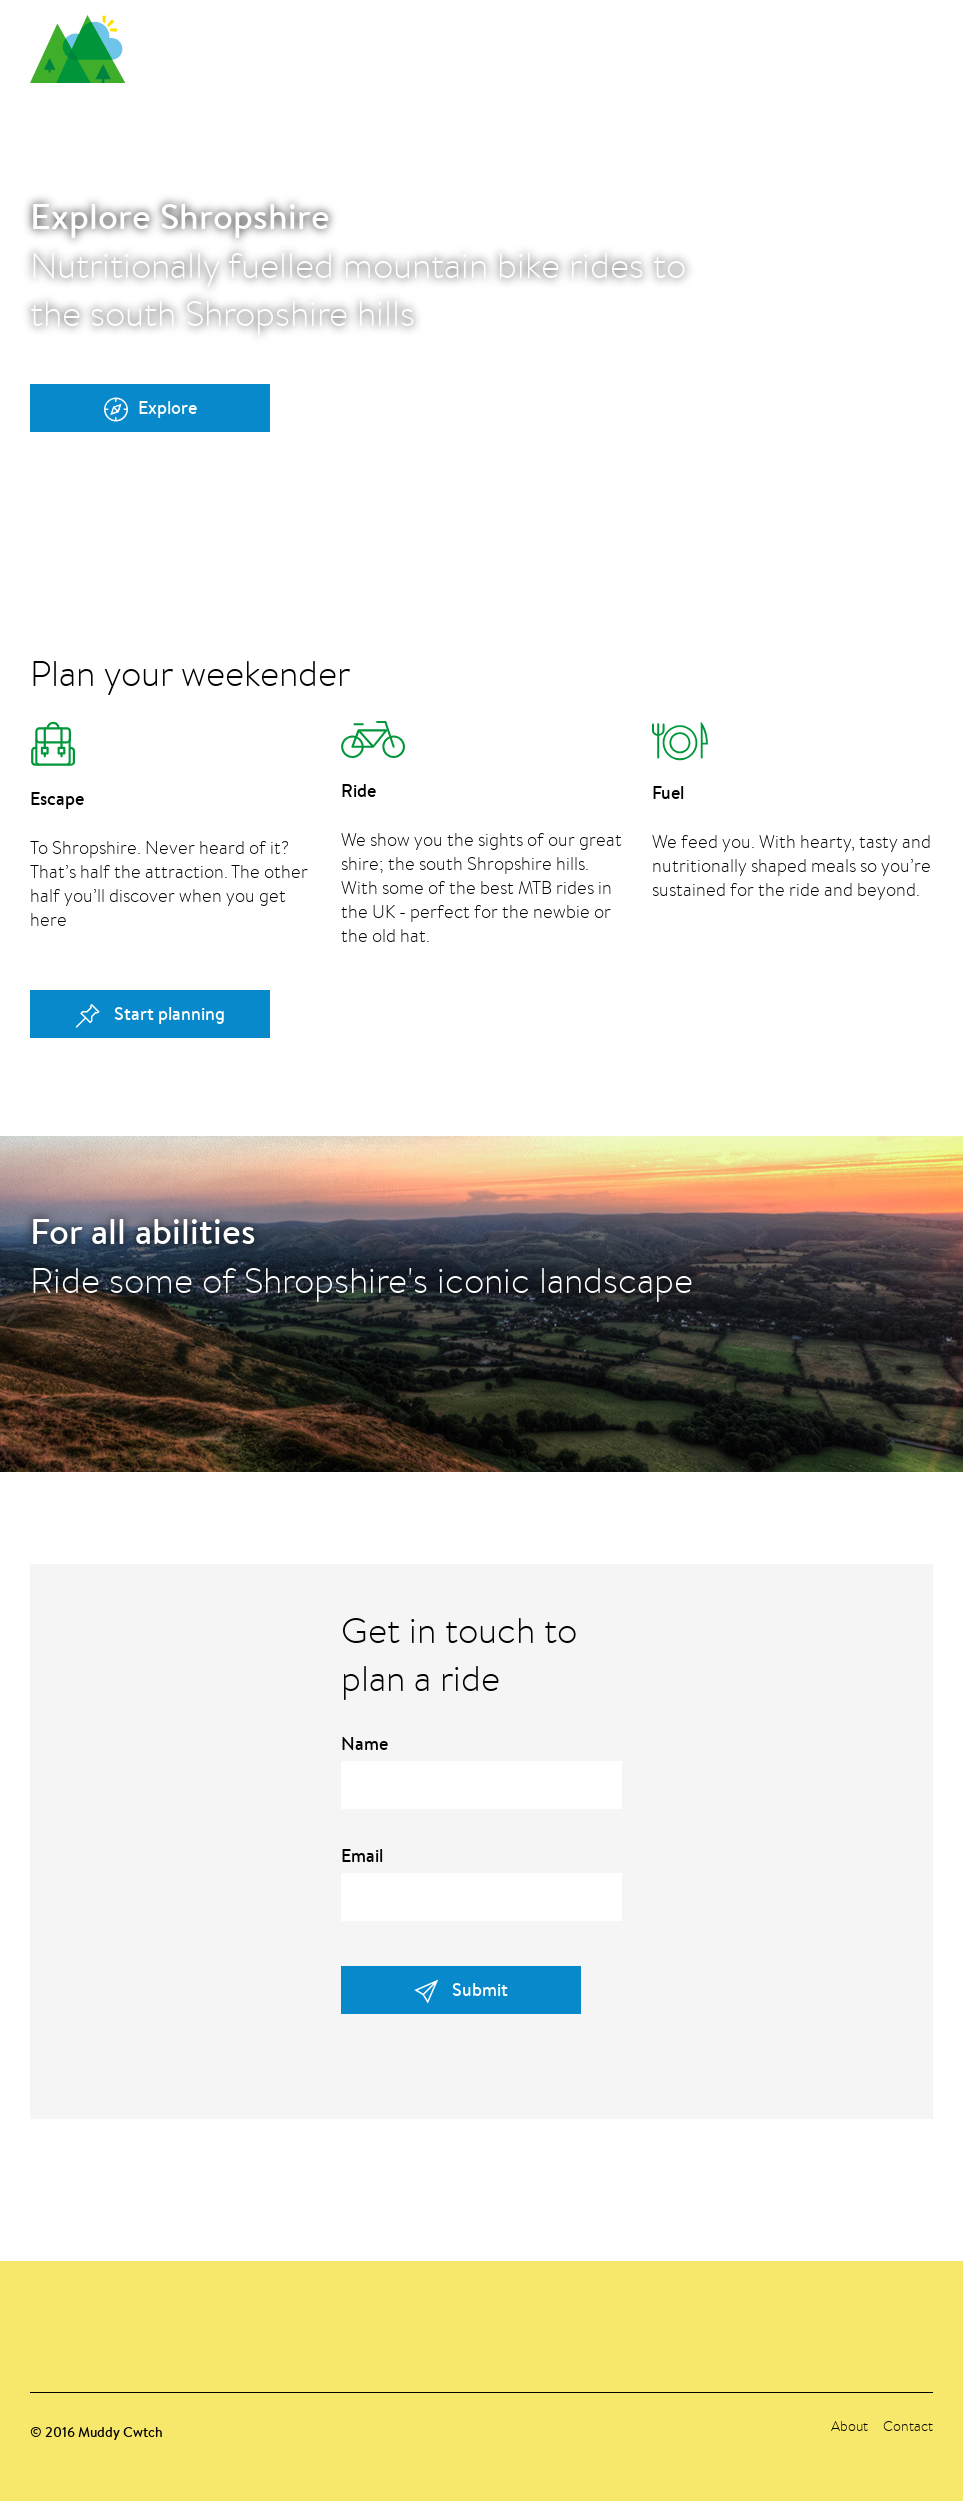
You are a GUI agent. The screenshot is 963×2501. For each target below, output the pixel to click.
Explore (150, 408)
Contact (915, 44)
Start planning (150, 1014)
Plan (763, 44)
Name (364, 1744)
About (831, 44)
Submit (461, 1990)
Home (695, 44)
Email (362, 1856)
